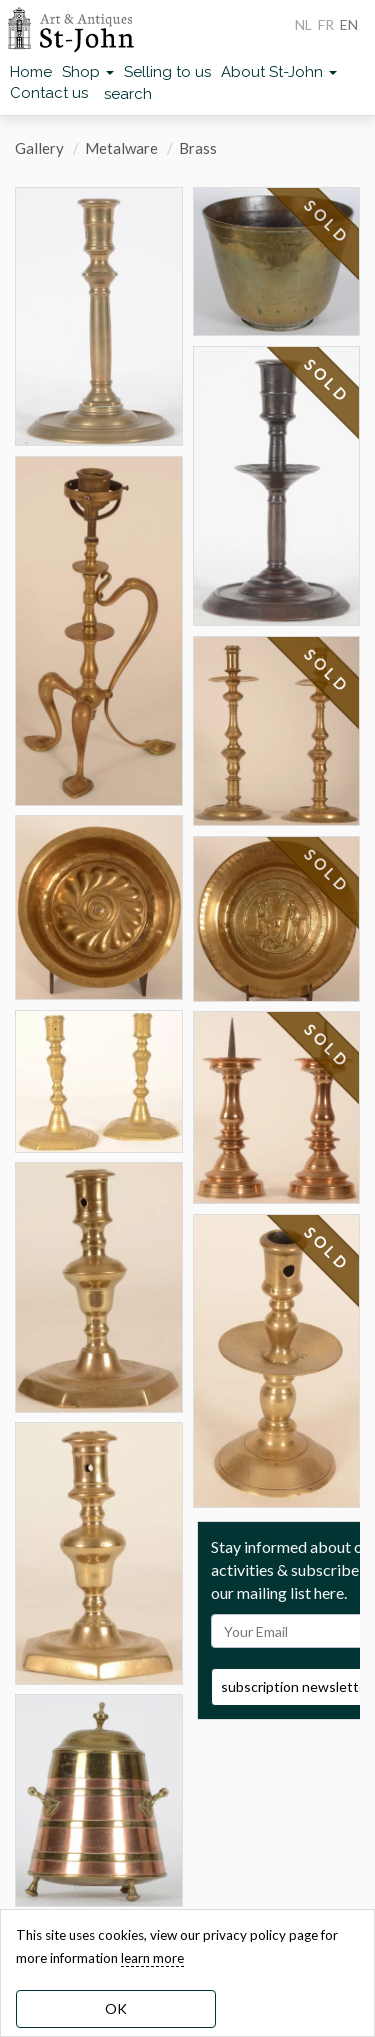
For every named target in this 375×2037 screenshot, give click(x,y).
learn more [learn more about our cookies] (152, 1958)
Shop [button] (88, 72)
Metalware (121, 148)
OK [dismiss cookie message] (116, 2008)
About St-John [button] (279, 72)
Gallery (39, 148)
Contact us (49, 93)
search (128, 94)
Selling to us (167, 72)
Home (31, 72)
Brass (198, 148)
